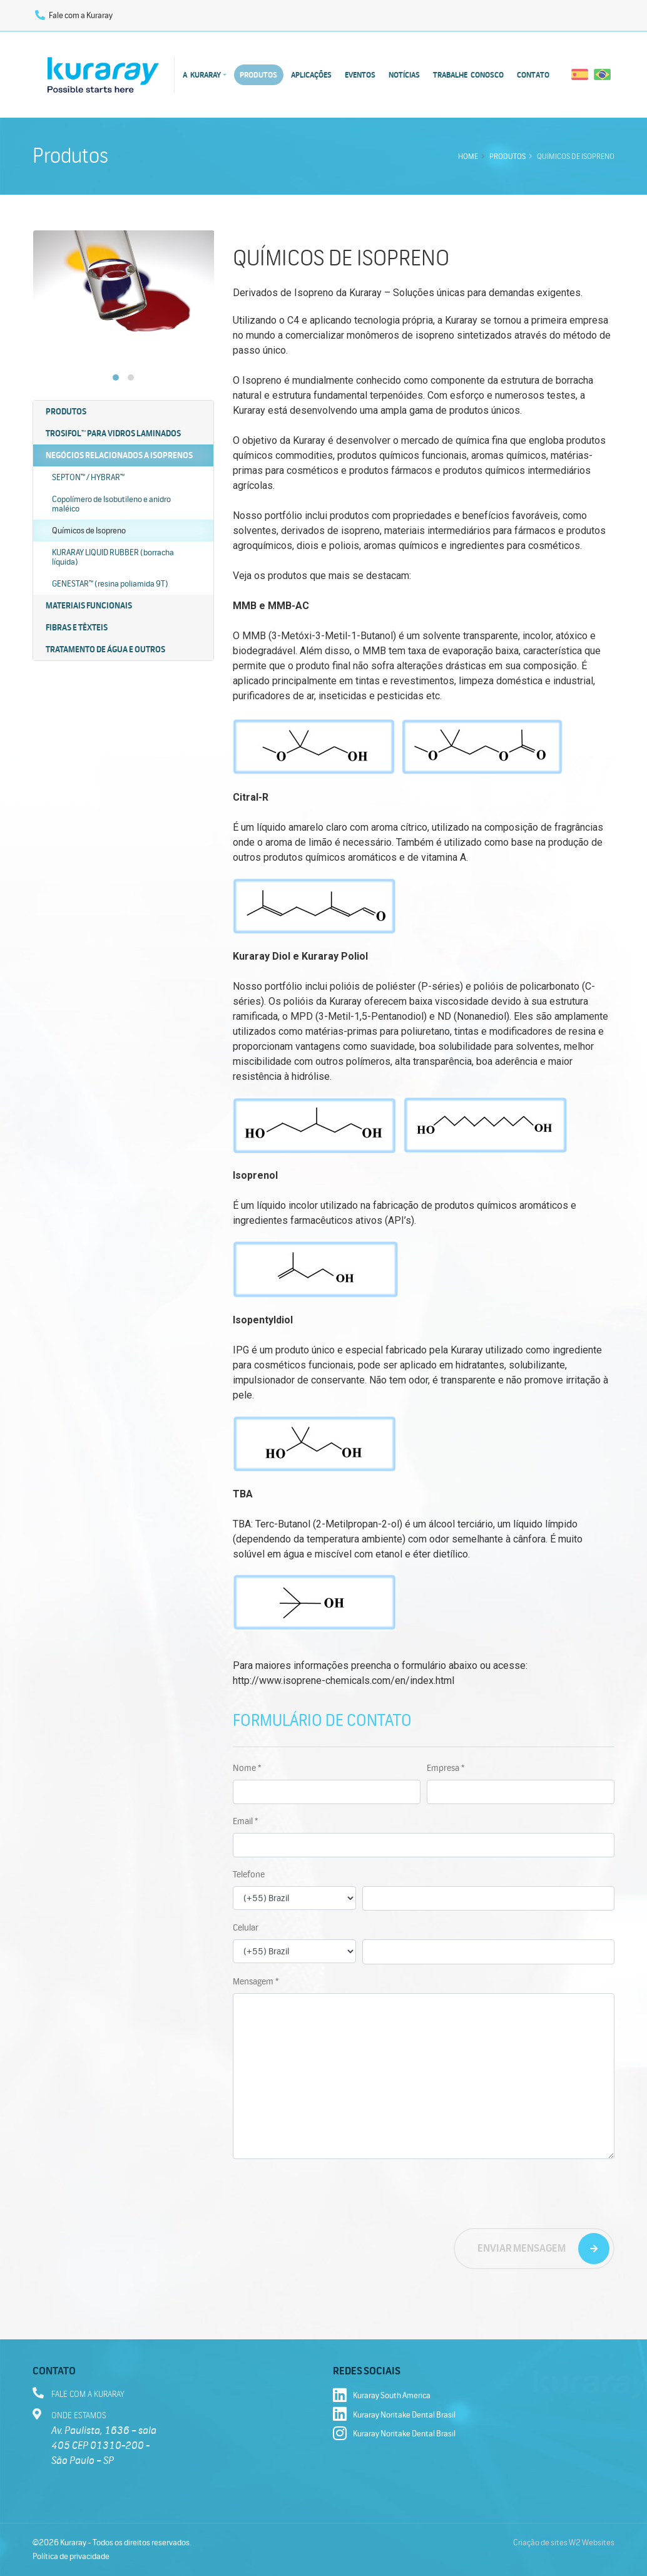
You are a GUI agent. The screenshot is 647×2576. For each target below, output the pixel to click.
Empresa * (445, 1767)
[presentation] (328, 2193)
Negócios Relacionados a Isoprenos (119, 455)
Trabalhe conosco (468, 75)
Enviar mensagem (521, 2248)
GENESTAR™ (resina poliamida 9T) (110, 583)
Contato (533, 75)
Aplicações (311, 75)
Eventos (360, 75)
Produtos (258, 75)
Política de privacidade (71, 2557)
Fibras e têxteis (77, 627)
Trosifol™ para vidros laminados (113, 433)
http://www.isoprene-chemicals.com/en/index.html (343, 1680)
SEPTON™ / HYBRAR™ (88, 477)
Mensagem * (255, 1981)
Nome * (247, 1767)
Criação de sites (540, 2543)
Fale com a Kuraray (74, 16)
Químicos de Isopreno (89, 530)
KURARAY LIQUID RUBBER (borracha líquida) (113, 557)
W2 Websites (591, 2543)
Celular (245, 1928)
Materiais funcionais (89, 605)
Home (468, 156)
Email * (245, 1821)
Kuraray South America (381, 2396)
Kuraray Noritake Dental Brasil (394, 2415)
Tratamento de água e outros (105, 649)
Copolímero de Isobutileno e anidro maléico (111, 504)
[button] (115, 377)
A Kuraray (202, 75)
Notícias (404, 75)
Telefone (249, 1874)
